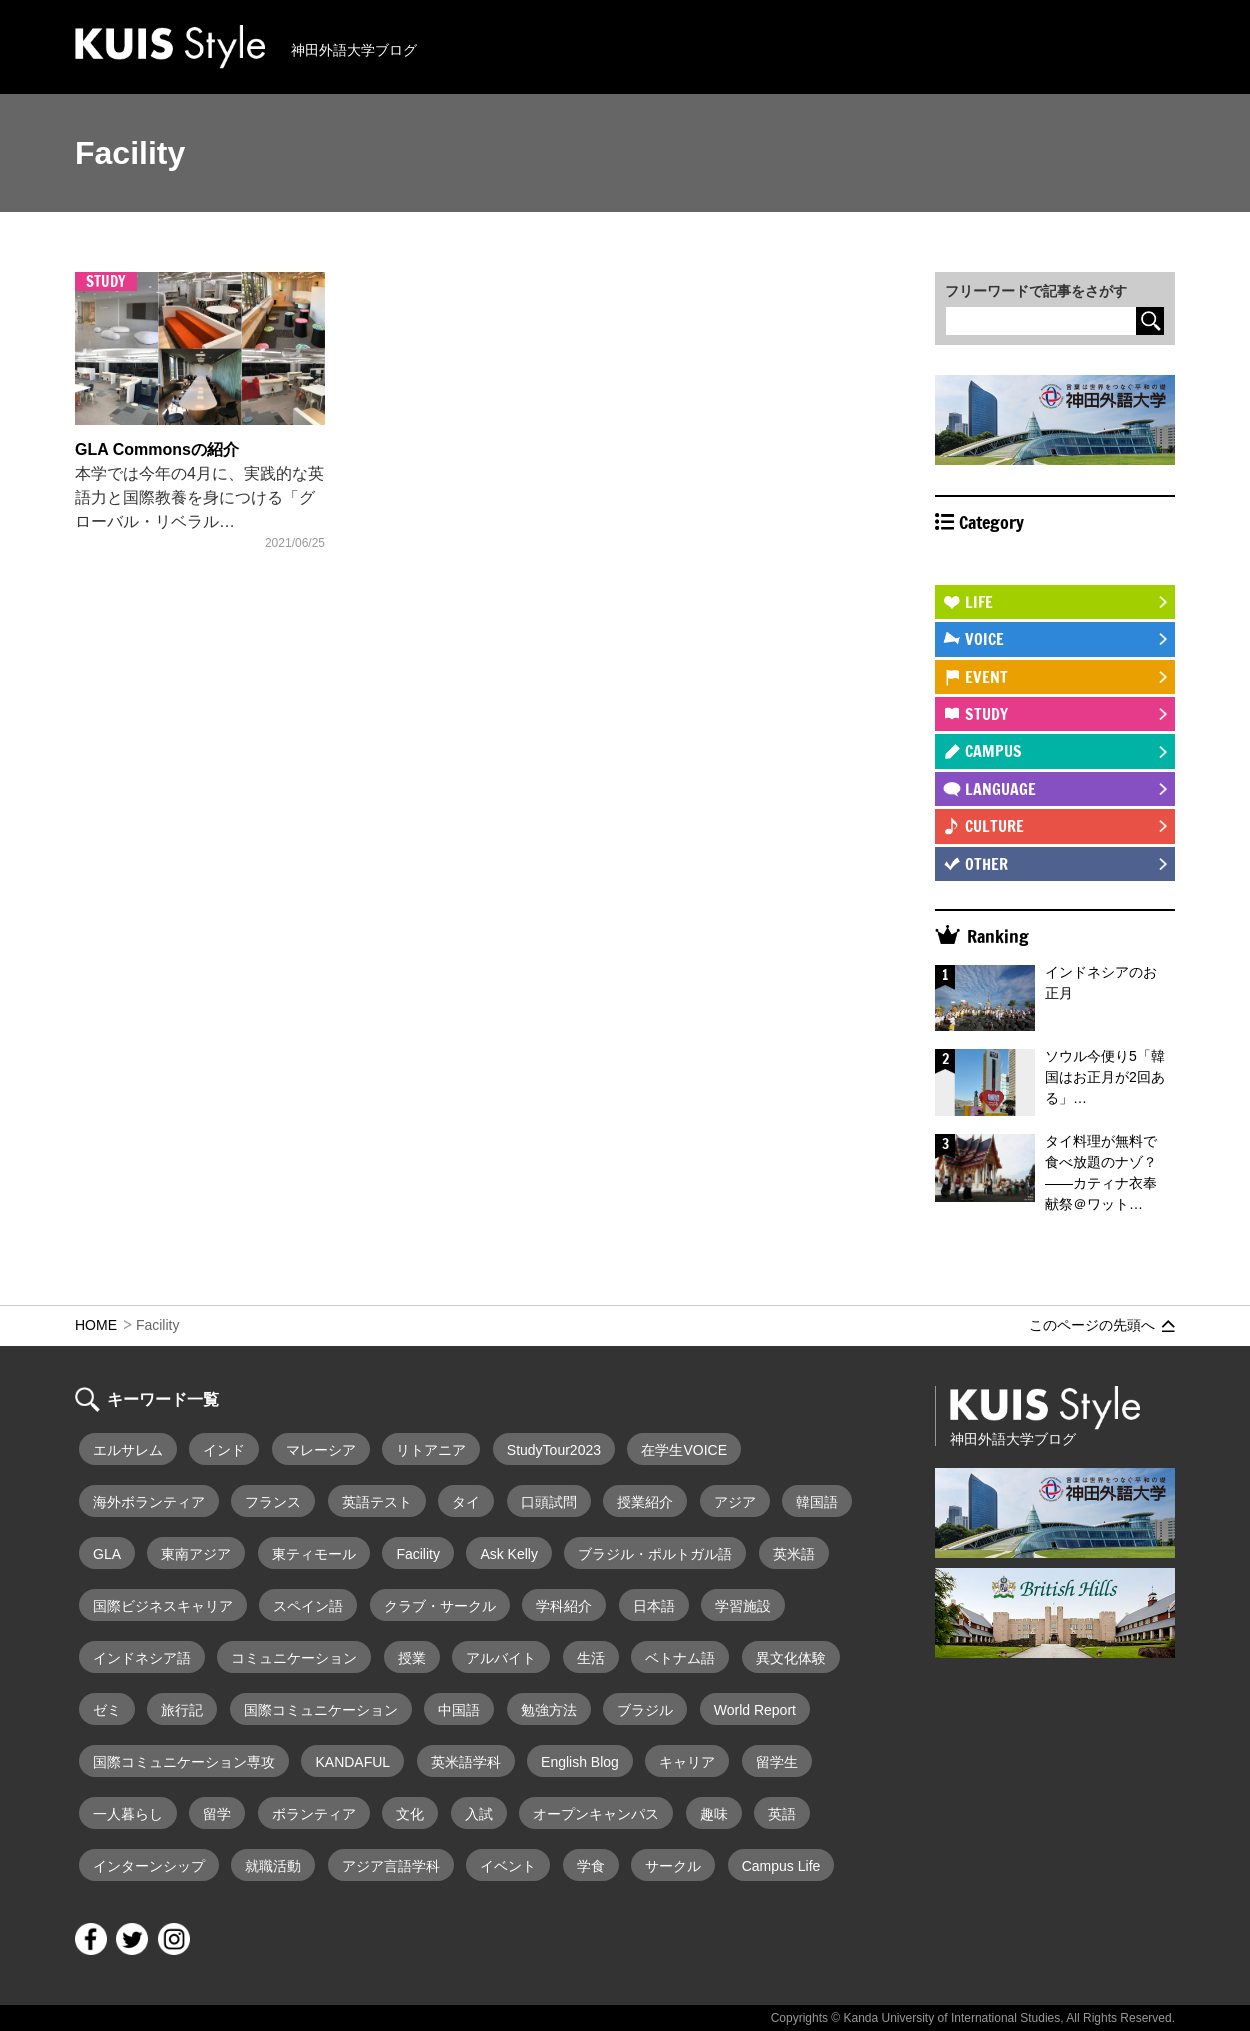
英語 (782, 1814)
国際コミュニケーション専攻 (184, 1762)
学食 (591, 1866)
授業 (412, 1658)
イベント (508, 1866)
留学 (217, 1814)
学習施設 (743, 1606)
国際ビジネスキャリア (163, 1606)
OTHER (986, 864)
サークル (673, 1866)
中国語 (459, 1710)
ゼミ (107, 1710)
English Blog (580, 1762)
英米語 (794, 1554)
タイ (466, 1502)
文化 (410, 1814)
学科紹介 (564, 1606)
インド (224, 1450)
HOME (96, 1325)
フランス (273, 1502)
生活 (591, 1658)
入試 (479, 1814)
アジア (735, 1502)
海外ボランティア (149, 1502)
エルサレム (128, 1450)
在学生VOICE (684, 1450)
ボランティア (314, 1814)
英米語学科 (466, 1762)
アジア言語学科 (391, 1866)
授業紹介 (645, 1502)
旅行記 (182, 1710)
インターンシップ (149, 1866)
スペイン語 (308, 1606)
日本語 (654, 1606)
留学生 (777, 1762)
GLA (107, 1554)
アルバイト (501, 1658)
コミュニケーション (294, 1658)
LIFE (979, 602)
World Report (755, 1710)
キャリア (687, 1762)
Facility (418, 1554)
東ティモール (314, 1554)
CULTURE (994, 826)
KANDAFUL (352, 1762)
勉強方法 (549, 1710)
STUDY (986, 714)
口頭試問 (549, 1502)
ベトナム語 (680, 1658)
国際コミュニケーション (321, 1710)
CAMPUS (993, 751)
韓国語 (817, 1502)
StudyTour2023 (554, 1450)
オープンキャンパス (596, 1814)
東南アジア (196, 1554)
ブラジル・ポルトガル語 (655, 1554)
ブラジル (645, 1710)
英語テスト (377, 1502)
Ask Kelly (509, 1554)
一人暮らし (128, 1814)
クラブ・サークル (440, 1606)
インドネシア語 (142, 1658)
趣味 (714, 1814)
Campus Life (781, 1866)
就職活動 (273, 1866)
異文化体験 (791, 1658)
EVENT (986, 677)
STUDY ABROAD (1015, 565)
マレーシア (321, 1450)
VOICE (984, 639)
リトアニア (431, 1450)
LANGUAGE (1000, 789)
